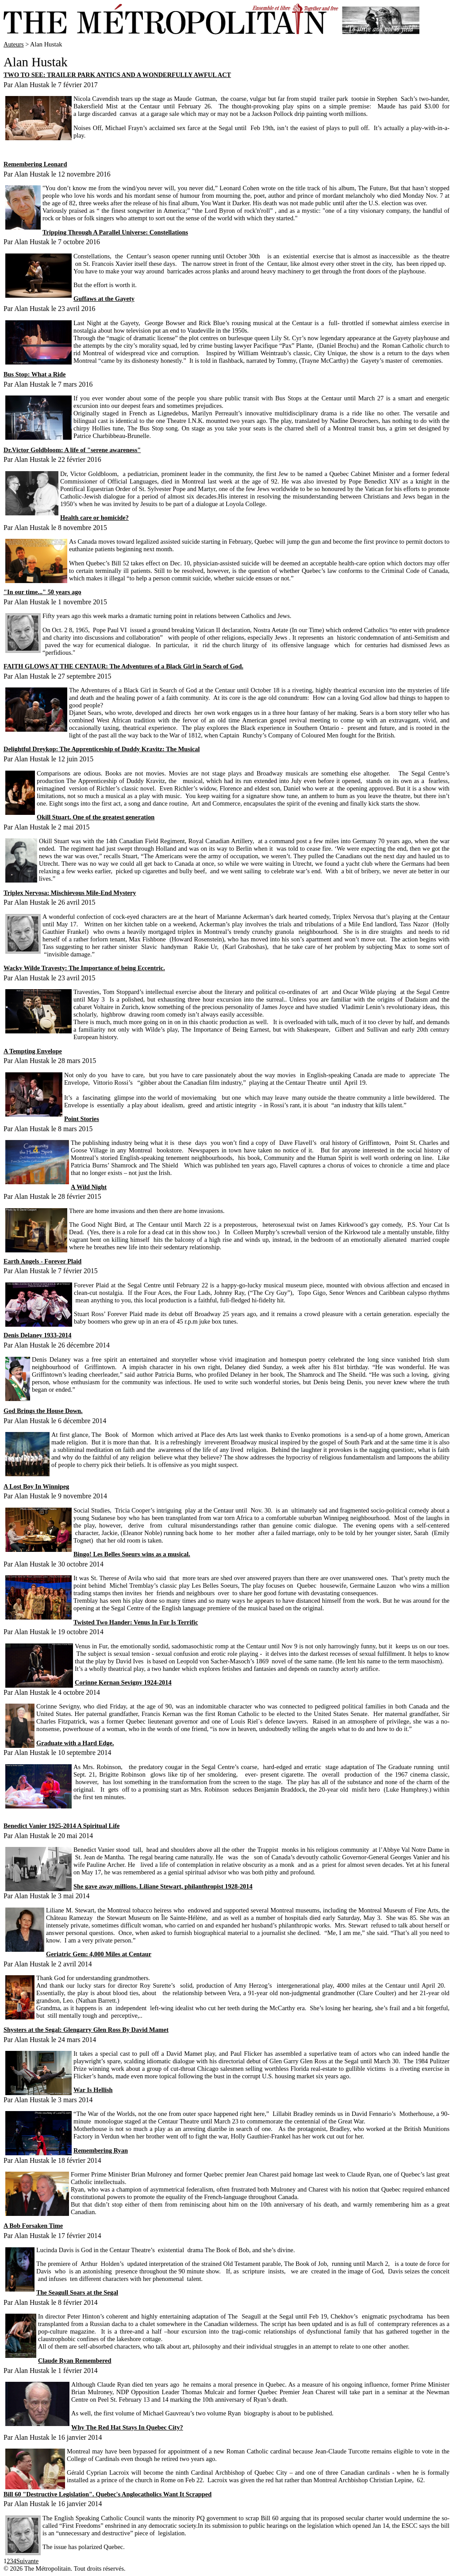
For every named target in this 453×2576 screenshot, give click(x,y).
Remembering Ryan (100, 2150)
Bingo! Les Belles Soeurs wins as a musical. (131, 1554)
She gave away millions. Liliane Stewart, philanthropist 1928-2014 (163, 1886)
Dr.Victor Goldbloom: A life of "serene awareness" (72, 449)
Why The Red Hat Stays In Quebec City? (127, 2427)
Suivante (27, 2560)
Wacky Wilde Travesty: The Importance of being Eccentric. (84, 967)
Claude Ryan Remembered (74, 2360)
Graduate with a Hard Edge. (75, 1743)
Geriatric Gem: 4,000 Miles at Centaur (98, 1954)
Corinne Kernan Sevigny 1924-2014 (123, 1682)
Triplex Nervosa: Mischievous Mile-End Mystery (70, 892)
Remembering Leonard (35, 164)
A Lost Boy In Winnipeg (36, 1486)
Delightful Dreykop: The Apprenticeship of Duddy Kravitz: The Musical (102, 748)
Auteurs (14, 44)
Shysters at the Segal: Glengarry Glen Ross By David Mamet (86, 2029)
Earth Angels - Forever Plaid (42, 1261)
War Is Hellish (93, 2089)
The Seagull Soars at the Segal (77, 2292)
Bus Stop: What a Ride (34, 374)
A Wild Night (89, 1186)
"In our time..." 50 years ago (42, 591)
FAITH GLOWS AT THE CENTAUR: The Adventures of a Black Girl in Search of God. (123, 666)
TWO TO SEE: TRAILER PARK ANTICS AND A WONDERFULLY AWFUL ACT (117, 74)
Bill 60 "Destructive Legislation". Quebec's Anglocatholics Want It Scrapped (107, 2494)
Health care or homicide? (94, 517)
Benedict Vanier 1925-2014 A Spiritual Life (61, 1825)
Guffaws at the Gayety (103, 298)
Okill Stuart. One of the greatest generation (95, 817)
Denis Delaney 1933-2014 (38, 1335)
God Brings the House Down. (43, 1410)
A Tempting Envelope (33, 1051)
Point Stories (81, 1118)
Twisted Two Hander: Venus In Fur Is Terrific (135, 1622)
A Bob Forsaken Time (33, 2225)
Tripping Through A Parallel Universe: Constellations (115, 232)
